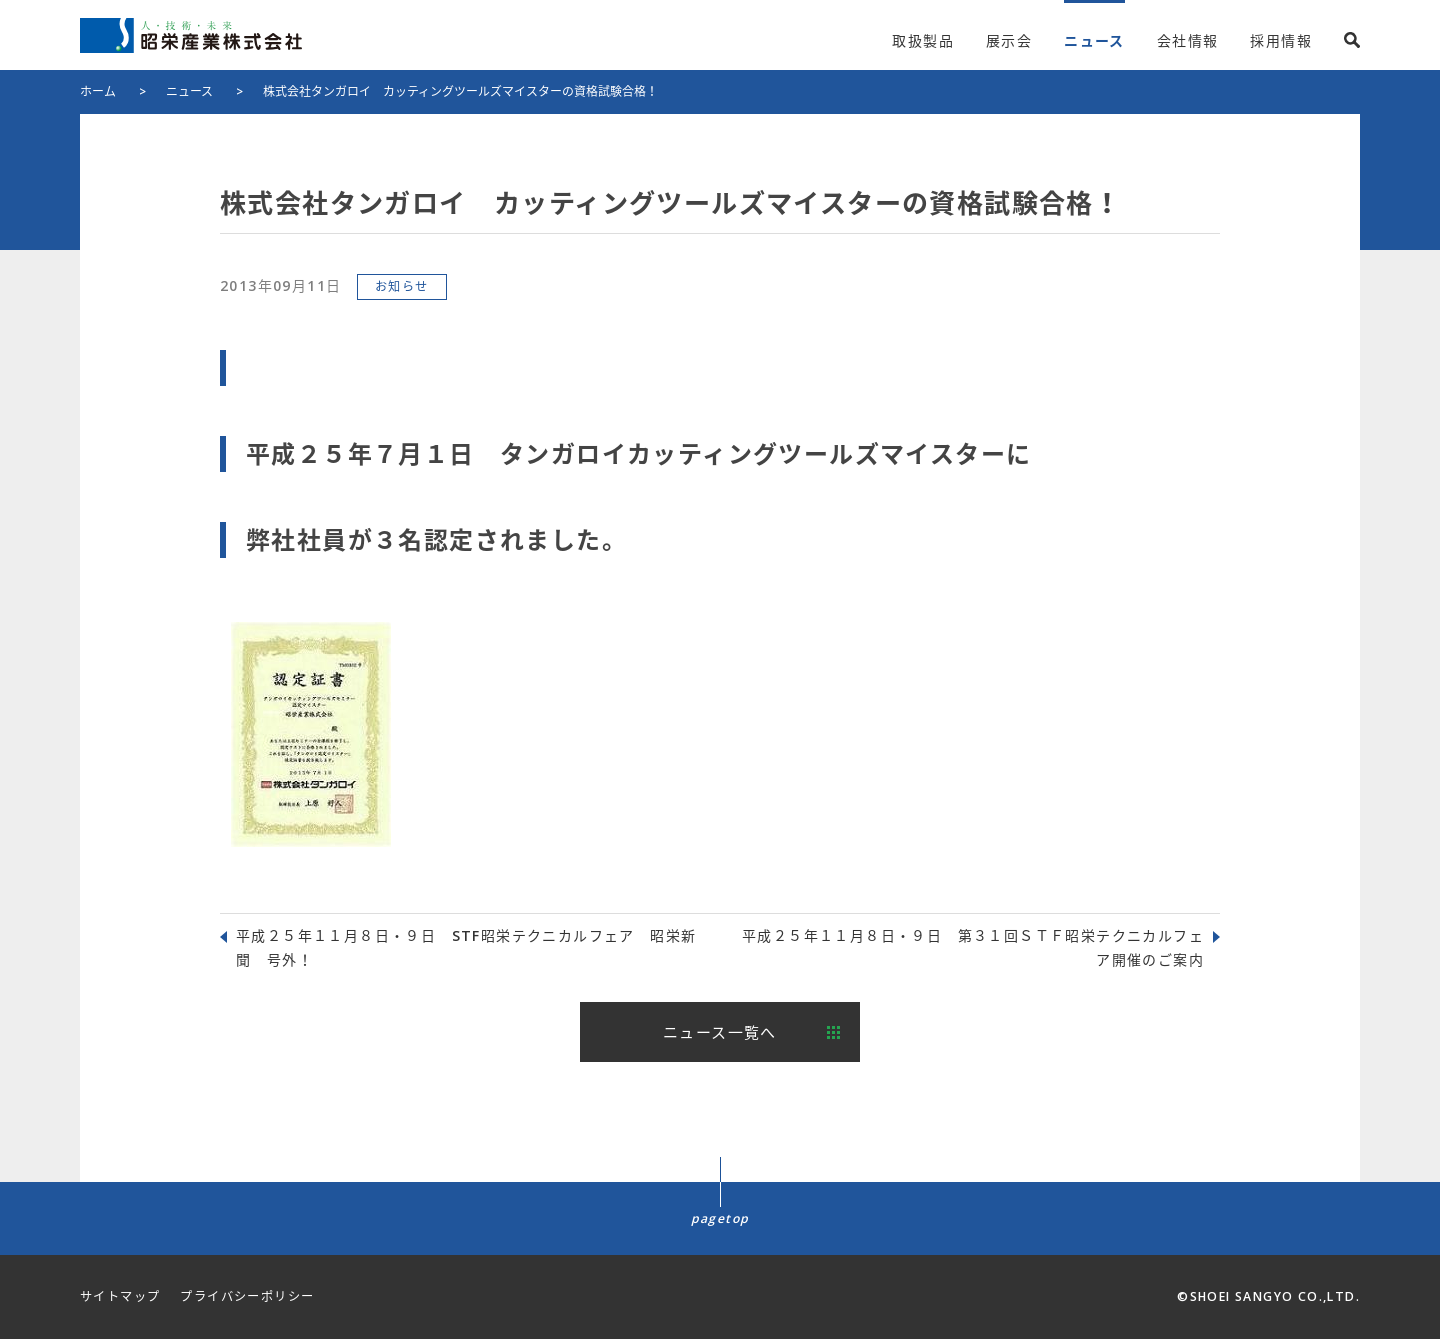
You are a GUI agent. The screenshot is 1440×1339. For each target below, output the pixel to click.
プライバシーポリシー (247, 1296)
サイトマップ (120, 1296)
